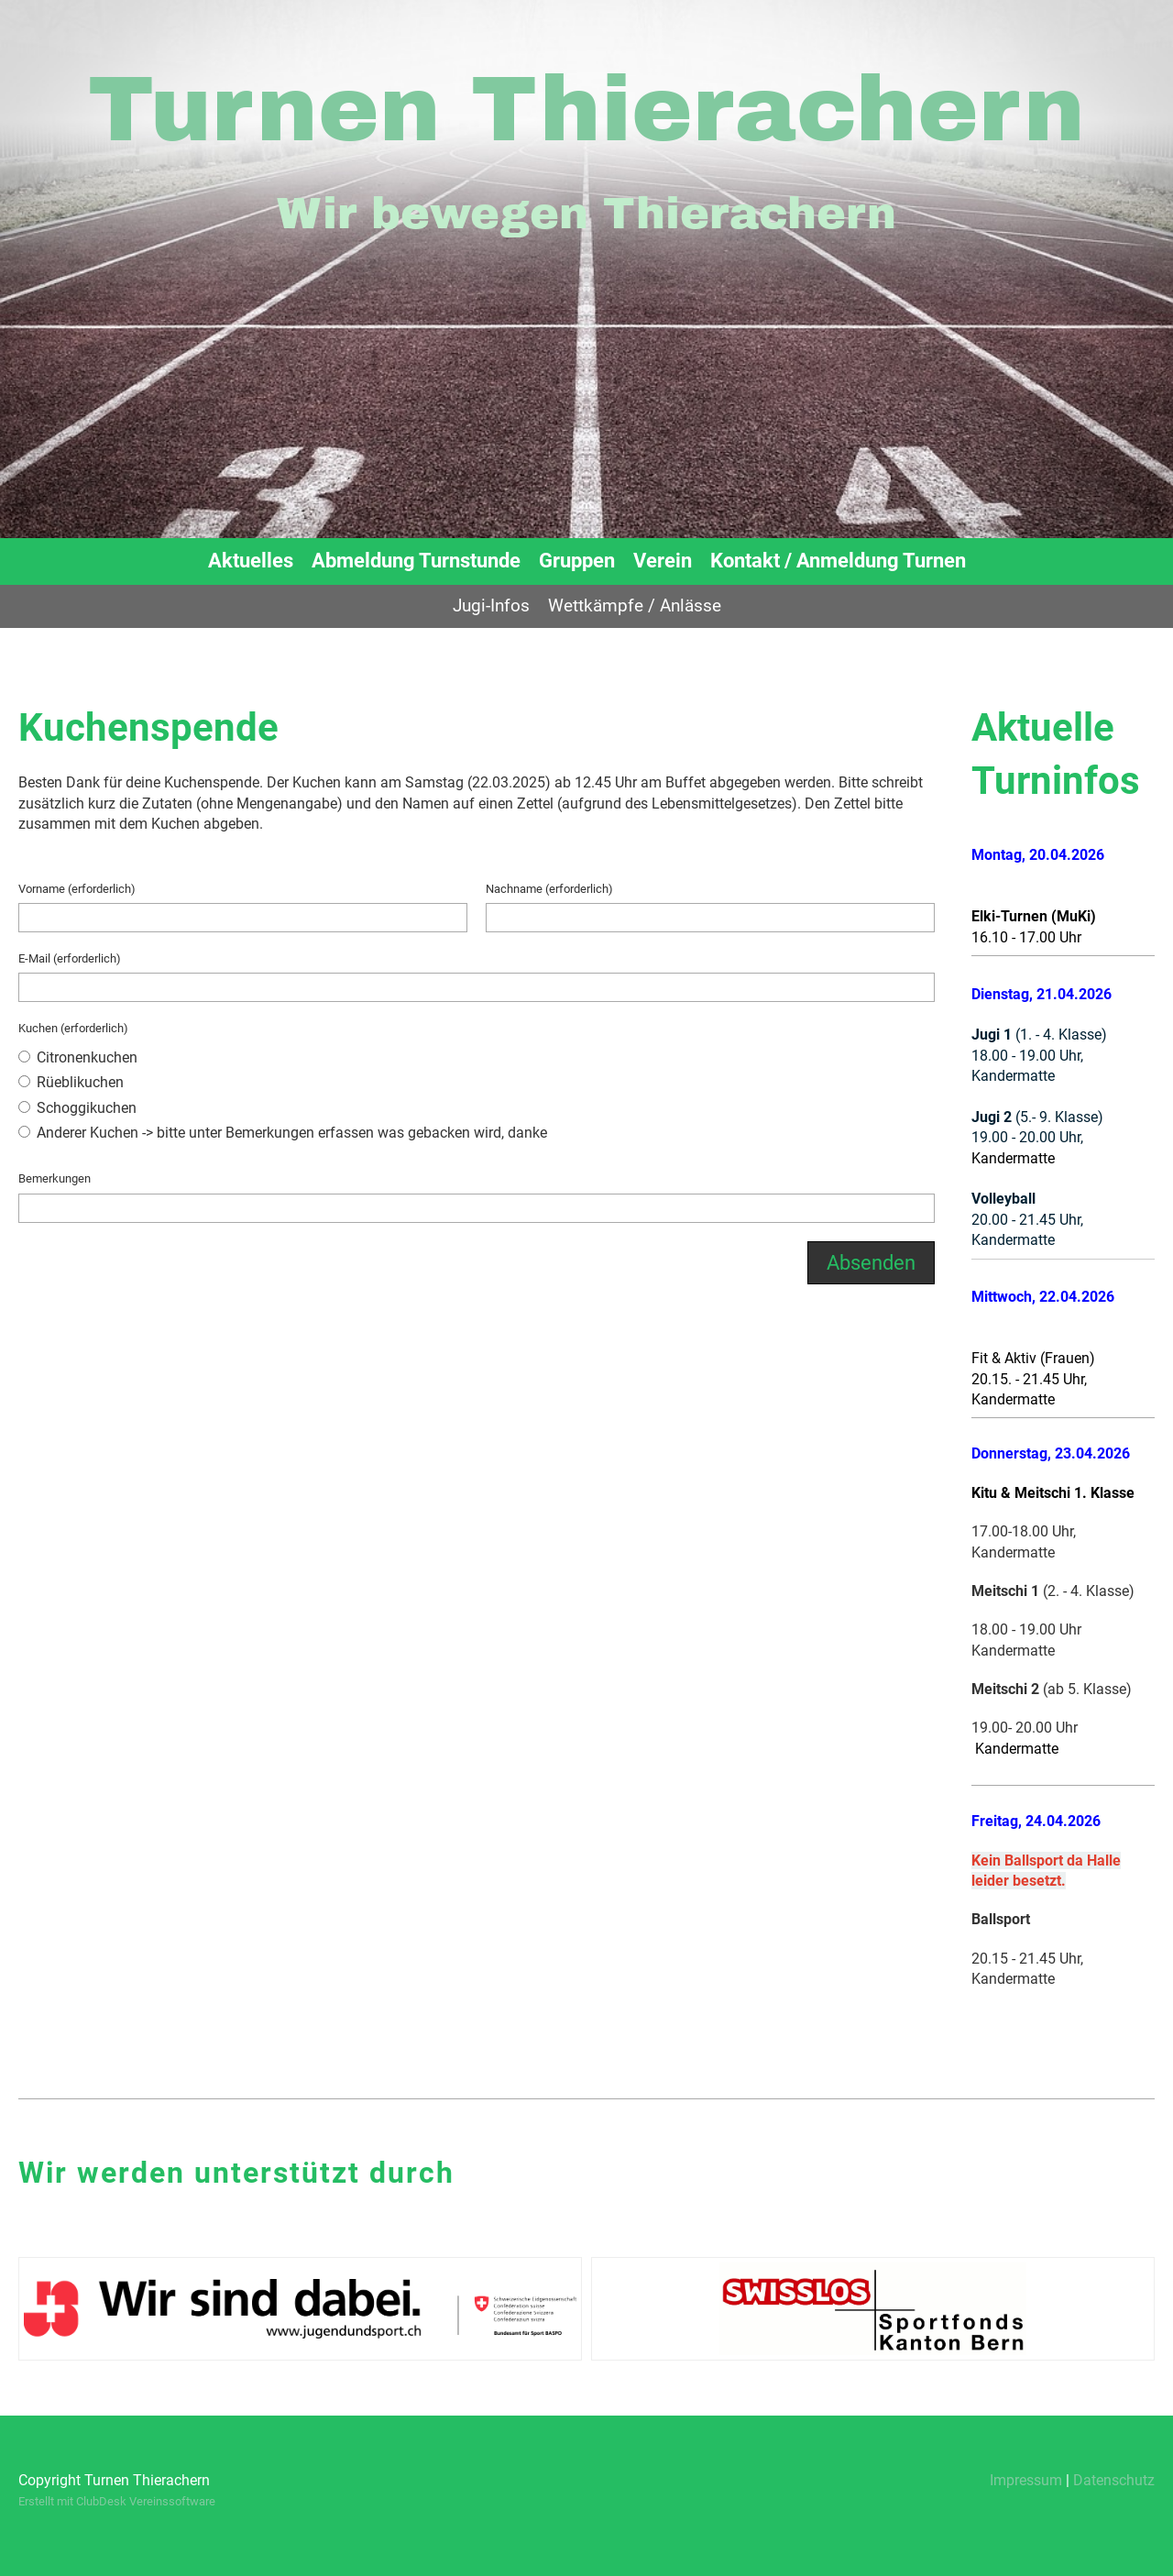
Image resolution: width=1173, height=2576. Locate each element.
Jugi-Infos (491, 605)
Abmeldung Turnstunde (416, 560)
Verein (662, 560)
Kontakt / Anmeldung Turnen (838, 560)
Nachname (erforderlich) (549, 889)
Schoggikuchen (77, 1108)
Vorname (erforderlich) (77, 889)
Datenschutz (1114, 2480)
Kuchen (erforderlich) (73, 1028)
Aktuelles (250, 560)
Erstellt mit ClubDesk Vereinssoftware (116, 2501)
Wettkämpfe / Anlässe (634, 605)
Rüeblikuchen (71, 1082)
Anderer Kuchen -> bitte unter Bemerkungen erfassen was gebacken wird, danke (282, 1132)
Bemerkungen (54, 1178)
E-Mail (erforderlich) (69, 958)
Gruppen (577, 560)
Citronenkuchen (77, 1057)
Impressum (1026, 2480)
